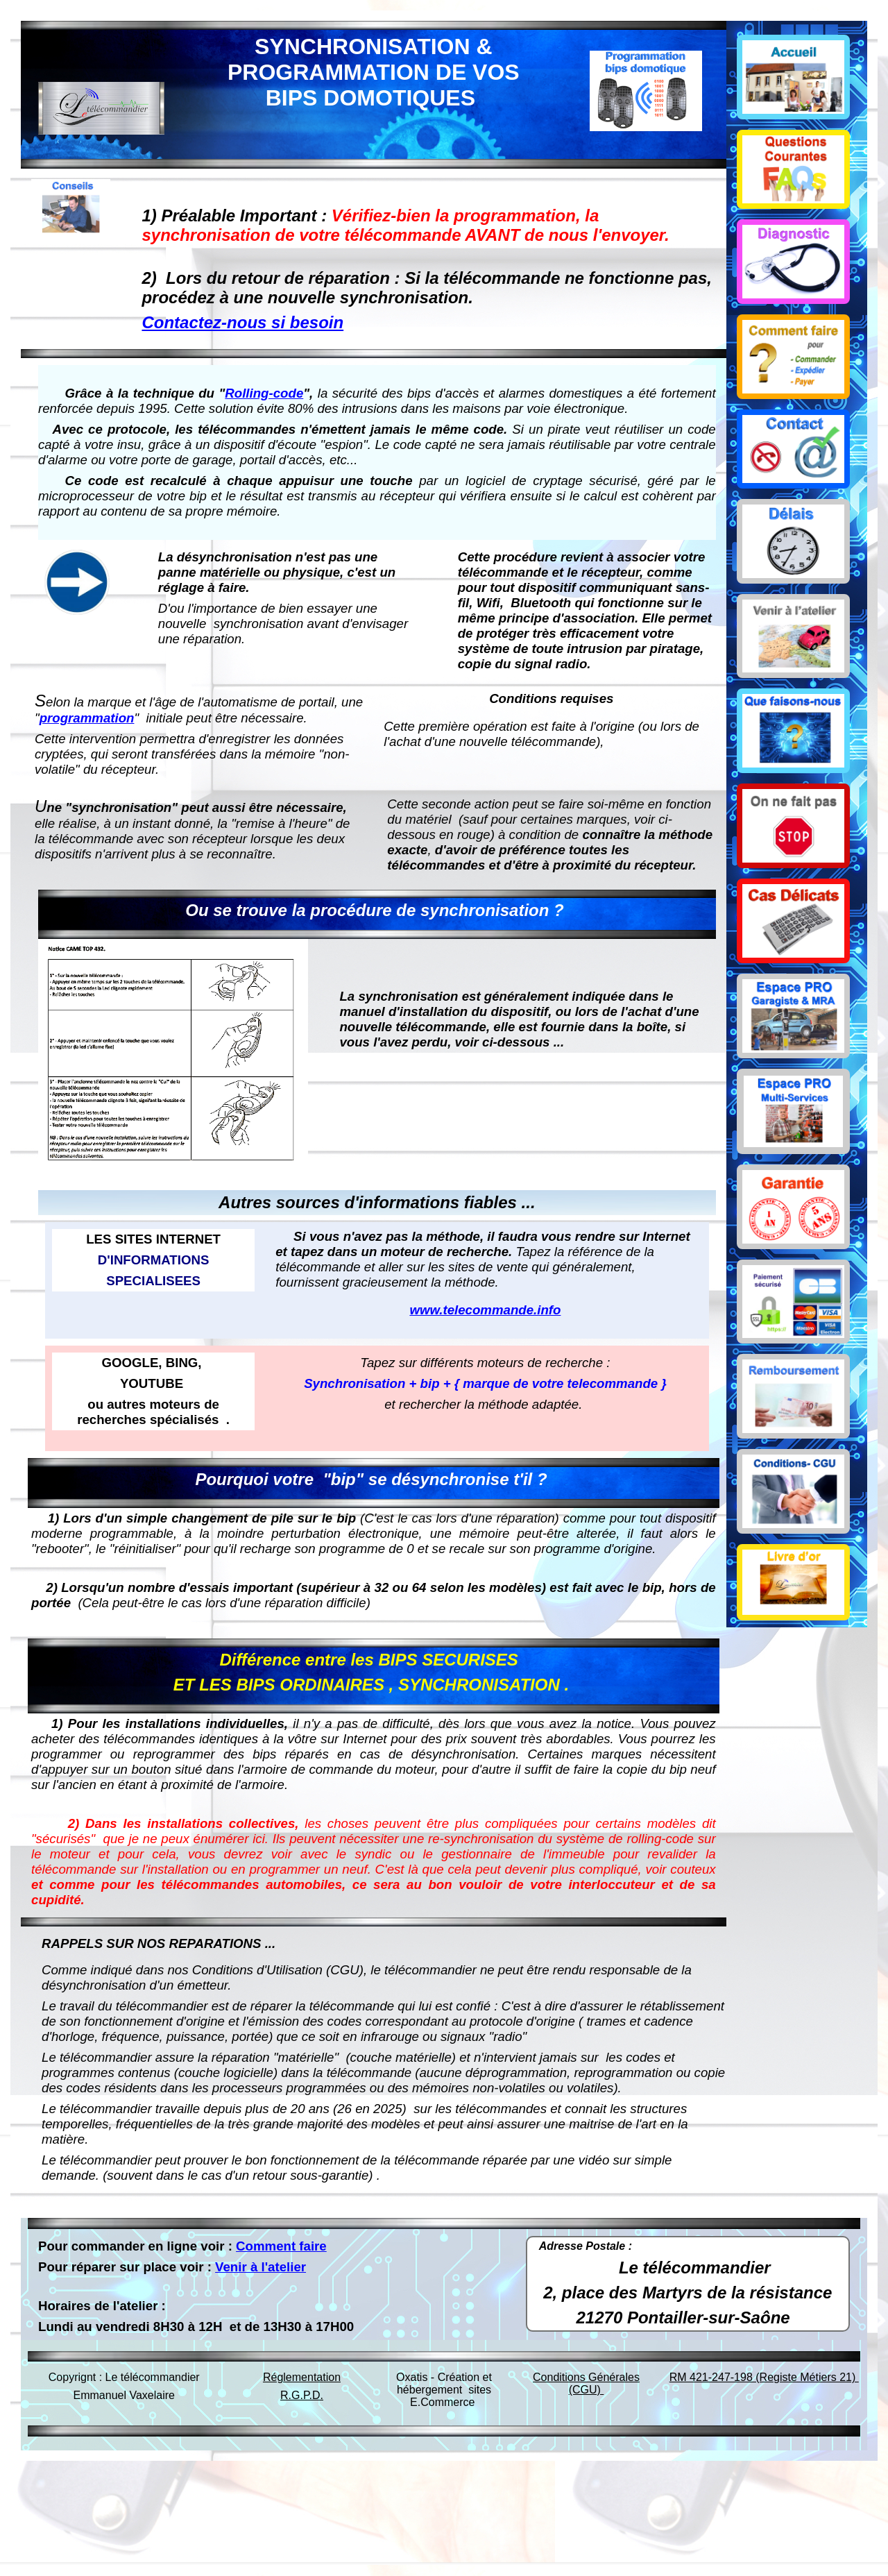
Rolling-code (264, 393)
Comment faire (281, 2246)
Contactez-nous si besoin (242, 322)
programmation (87, 718)
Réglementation (302, 2377)
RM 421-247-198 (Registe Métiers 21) (764, 2377)
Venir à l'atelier (260, 2267)
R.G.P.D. (301, 2395)
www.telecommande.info (485, 1310)
